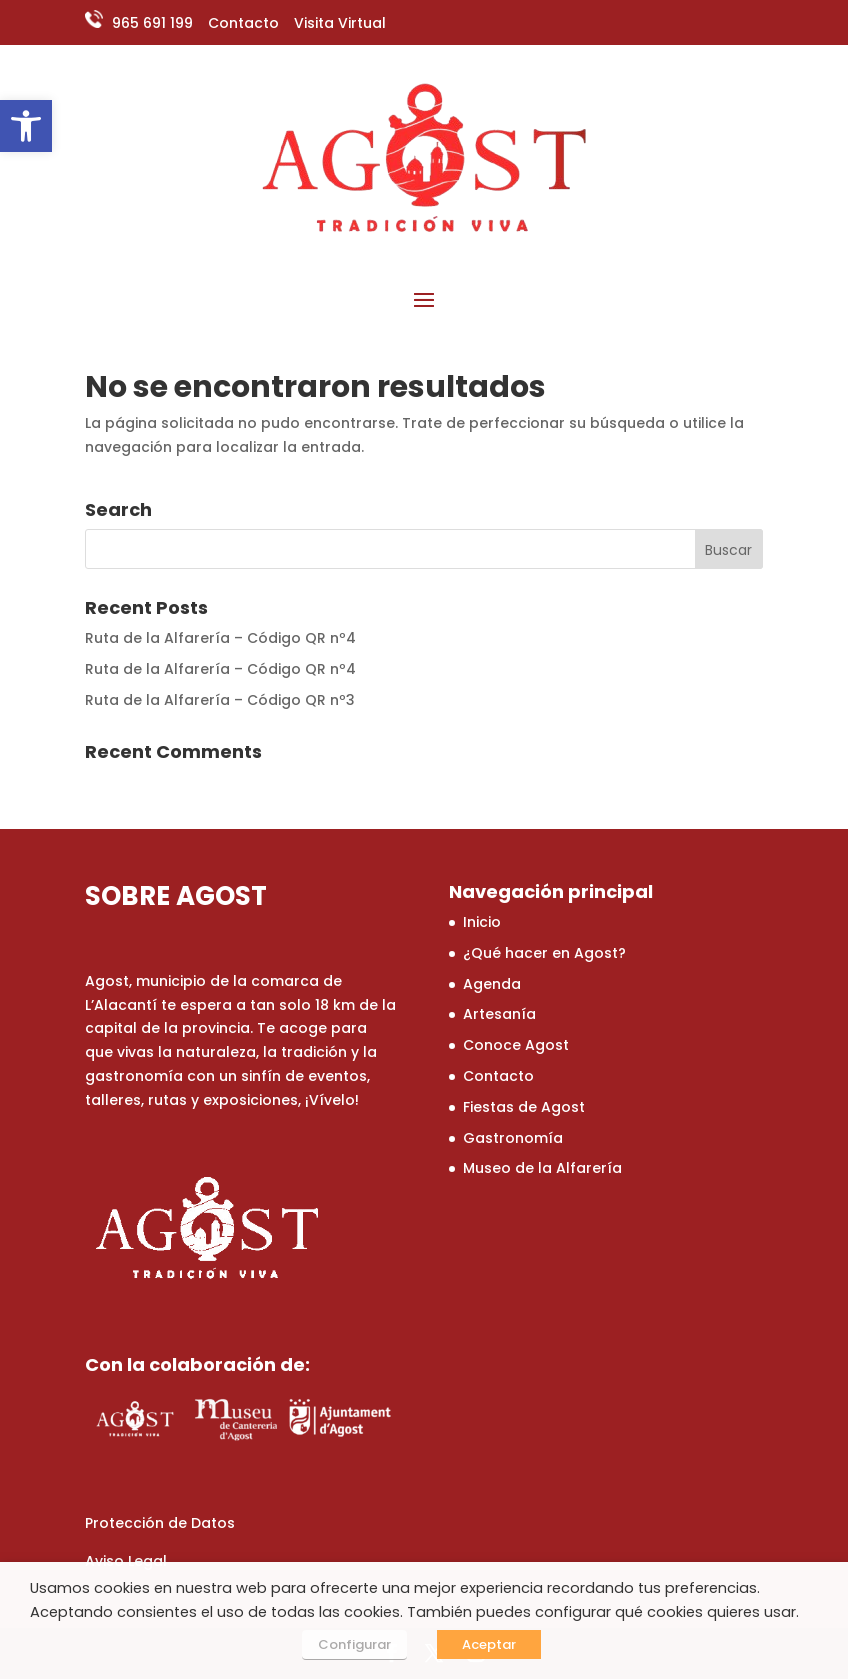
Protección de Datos (160, 1523)
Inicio (482, 922)
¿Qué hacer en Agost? (544, 953)
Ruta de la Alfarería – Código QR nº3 (220, 700)
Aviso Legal (126, 1561)
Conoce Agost (516, 1045)
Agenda (492, 984)
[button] (26, 126)
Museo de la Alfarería (542, 1168)
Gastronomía (513, 1138)
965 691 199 (150, 23)
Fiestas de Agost (524, 1107)
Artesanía (499, 1014)
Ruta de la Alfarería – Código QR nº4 (220, 638)
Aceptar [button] (489, 1644)
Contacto (243, 23)
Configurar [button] (354, 1644)
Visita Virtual (340, 23)
